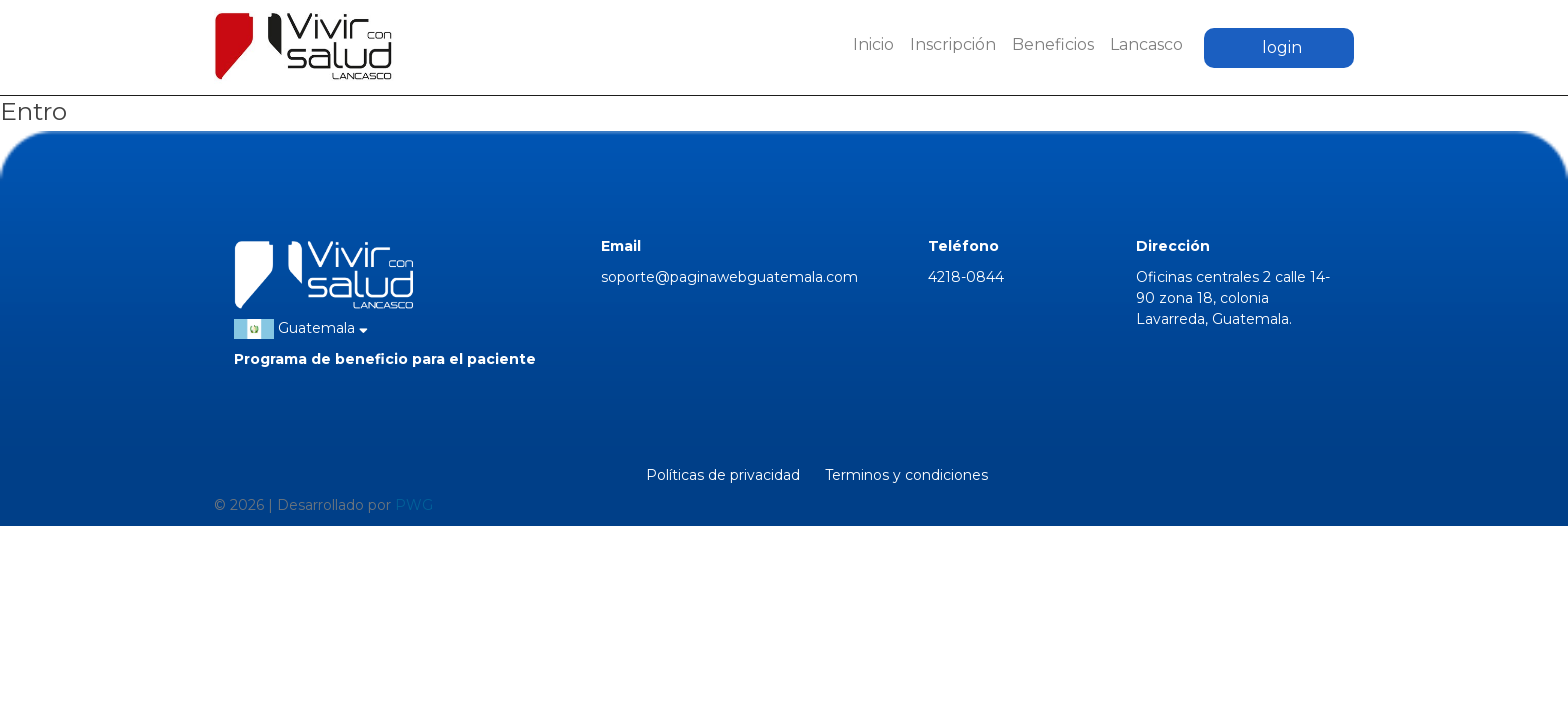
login (1282, 47)
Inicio (873, 44)
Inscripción (953, 44)
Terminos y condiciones (906, 475)
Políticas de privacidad (723, 475)
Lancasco (1146, 44)
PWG (414, 505)
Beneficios (1053, 44)
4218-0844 (966, 277)
